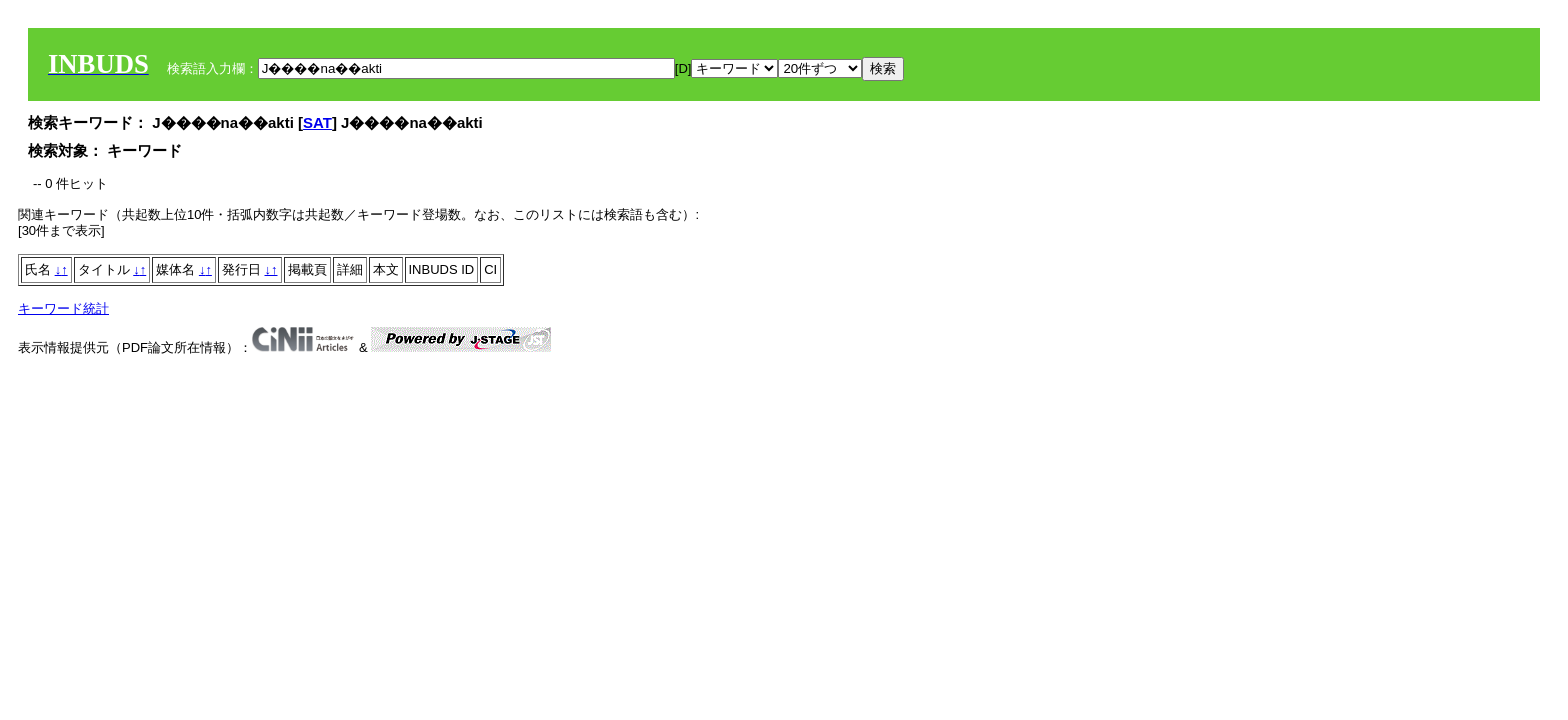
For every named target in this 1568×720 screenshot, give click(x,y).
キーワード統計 (63, 308)
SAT (317, 122)
